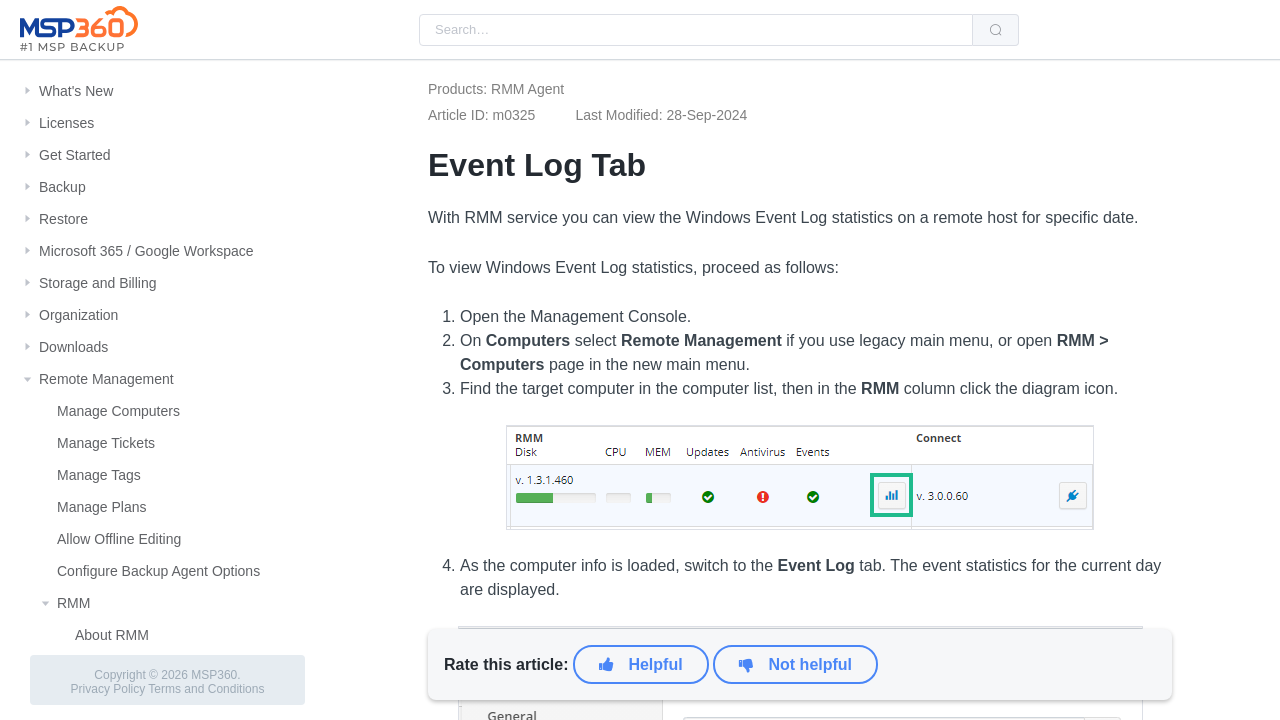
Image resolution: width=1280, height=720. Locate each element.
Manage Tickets (106, 443)
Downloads (73, 347)
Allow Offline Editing (119, 539)
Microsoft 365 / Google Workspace (146, 251)
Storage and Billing (98, 283)
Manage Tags (99, 475)
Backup (62, 187)
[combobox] (696, 30)
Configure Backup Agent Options (158, 571)
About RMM (112, 635)
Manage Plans (102, 507)
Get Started (75, 155)
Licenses (66, 123)
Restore (63, 219)
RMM (73, 603)
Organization (78, 315)
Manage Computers (118, 411)
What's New (76, 91)
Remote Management (106, 379)
